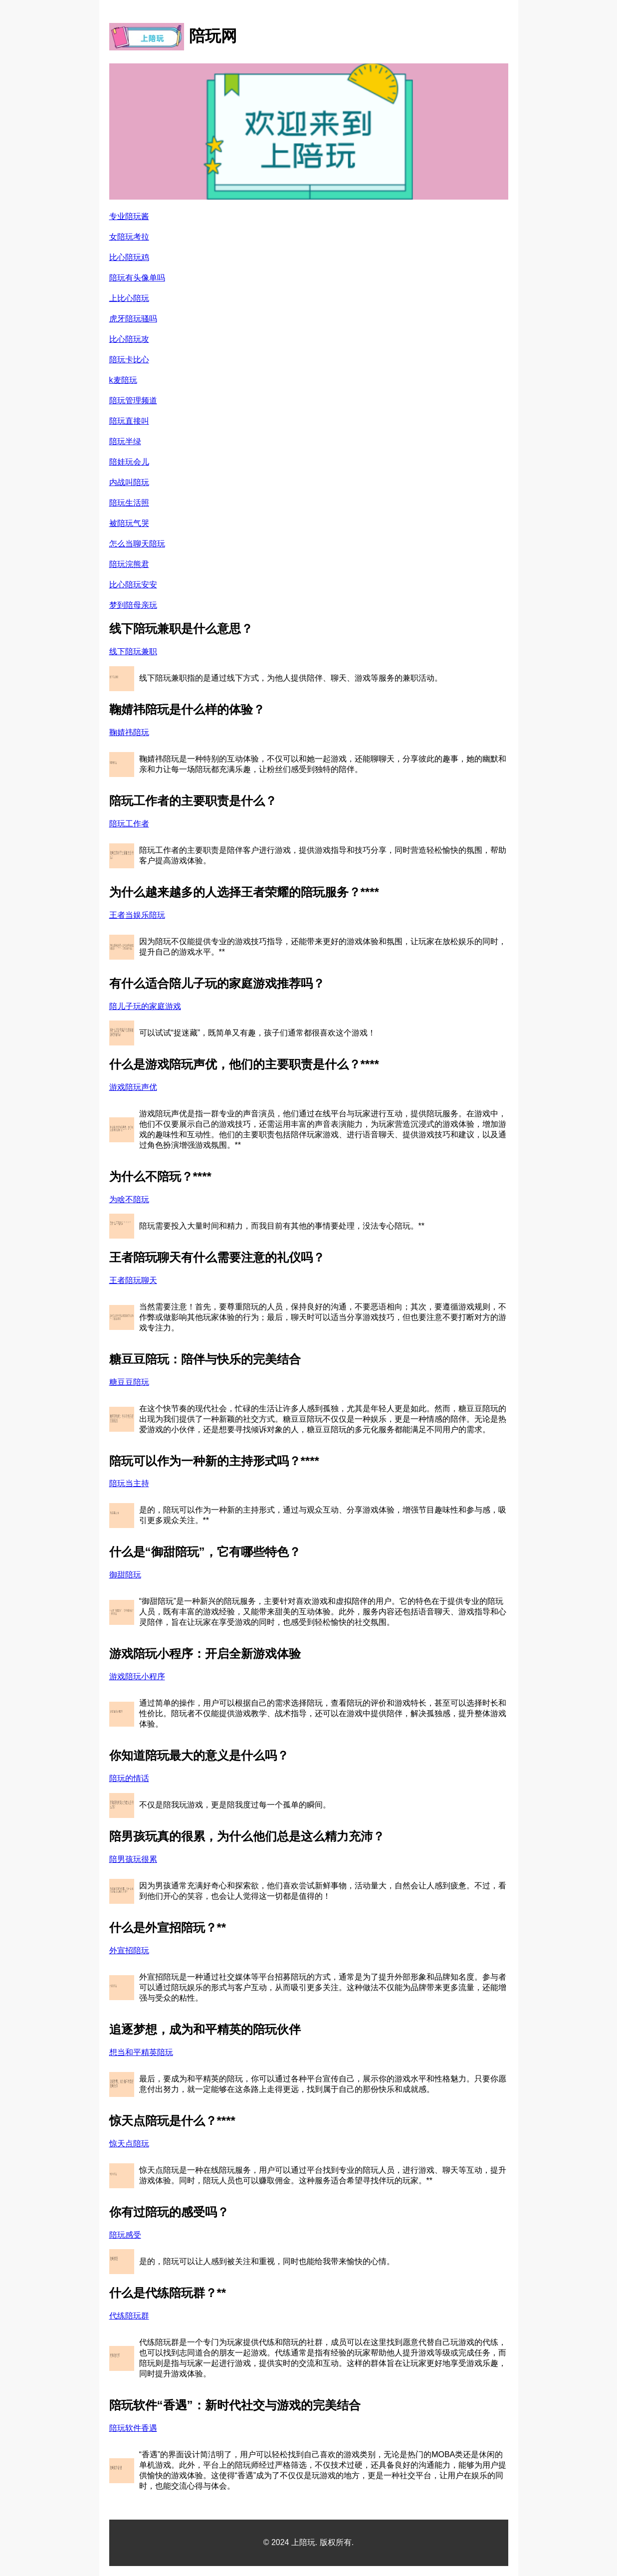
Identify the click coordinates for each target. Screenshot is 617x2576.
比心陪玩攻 (129, 339)
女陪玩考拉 (129, 237)
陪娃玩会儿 (129, 462)
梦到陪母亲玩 (133, 605)
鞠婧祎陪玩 (129, 732)
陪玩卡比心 (129, 359)
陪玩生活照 (129, 503)
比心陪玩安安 (133, 584)
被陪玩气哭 (129, 523)
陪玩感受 (125, 2235)
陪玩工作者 (129, 823)
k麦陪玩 (123, 380)
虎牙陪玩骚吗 (133, 318)
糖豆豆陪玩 (129, 1382)
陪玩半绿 (125, 441)
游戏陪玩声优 (133, 1087)
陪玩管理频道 (133, 400)
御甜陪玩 (125, 1574)
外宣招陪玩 (129, 1950)
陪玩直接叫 (129, 421)
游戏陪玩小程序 (137, 1676)
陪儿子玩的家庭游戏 (145, 1006)
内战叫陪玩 (129, 482)
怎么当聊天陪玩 (137, 543)
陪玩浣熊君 (129, 564)
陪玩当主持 (129, 1483)
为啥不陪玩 (129, 1199)
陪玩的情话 (129, 1778)
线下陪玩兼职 (133, 651)
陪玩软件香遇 (133, 2428)
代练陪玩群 (129, 2316)
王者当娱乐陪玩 (137, 915)
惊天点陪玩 (129, 2143)
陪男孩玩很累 (133, 1859)
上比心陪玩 (129, 298)
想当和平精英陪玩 (141, 2052)
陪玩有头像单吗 (137, 277)
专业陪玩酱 (129, 216)
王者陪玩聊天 (133, 1280)
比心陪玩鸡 (129, 257)
